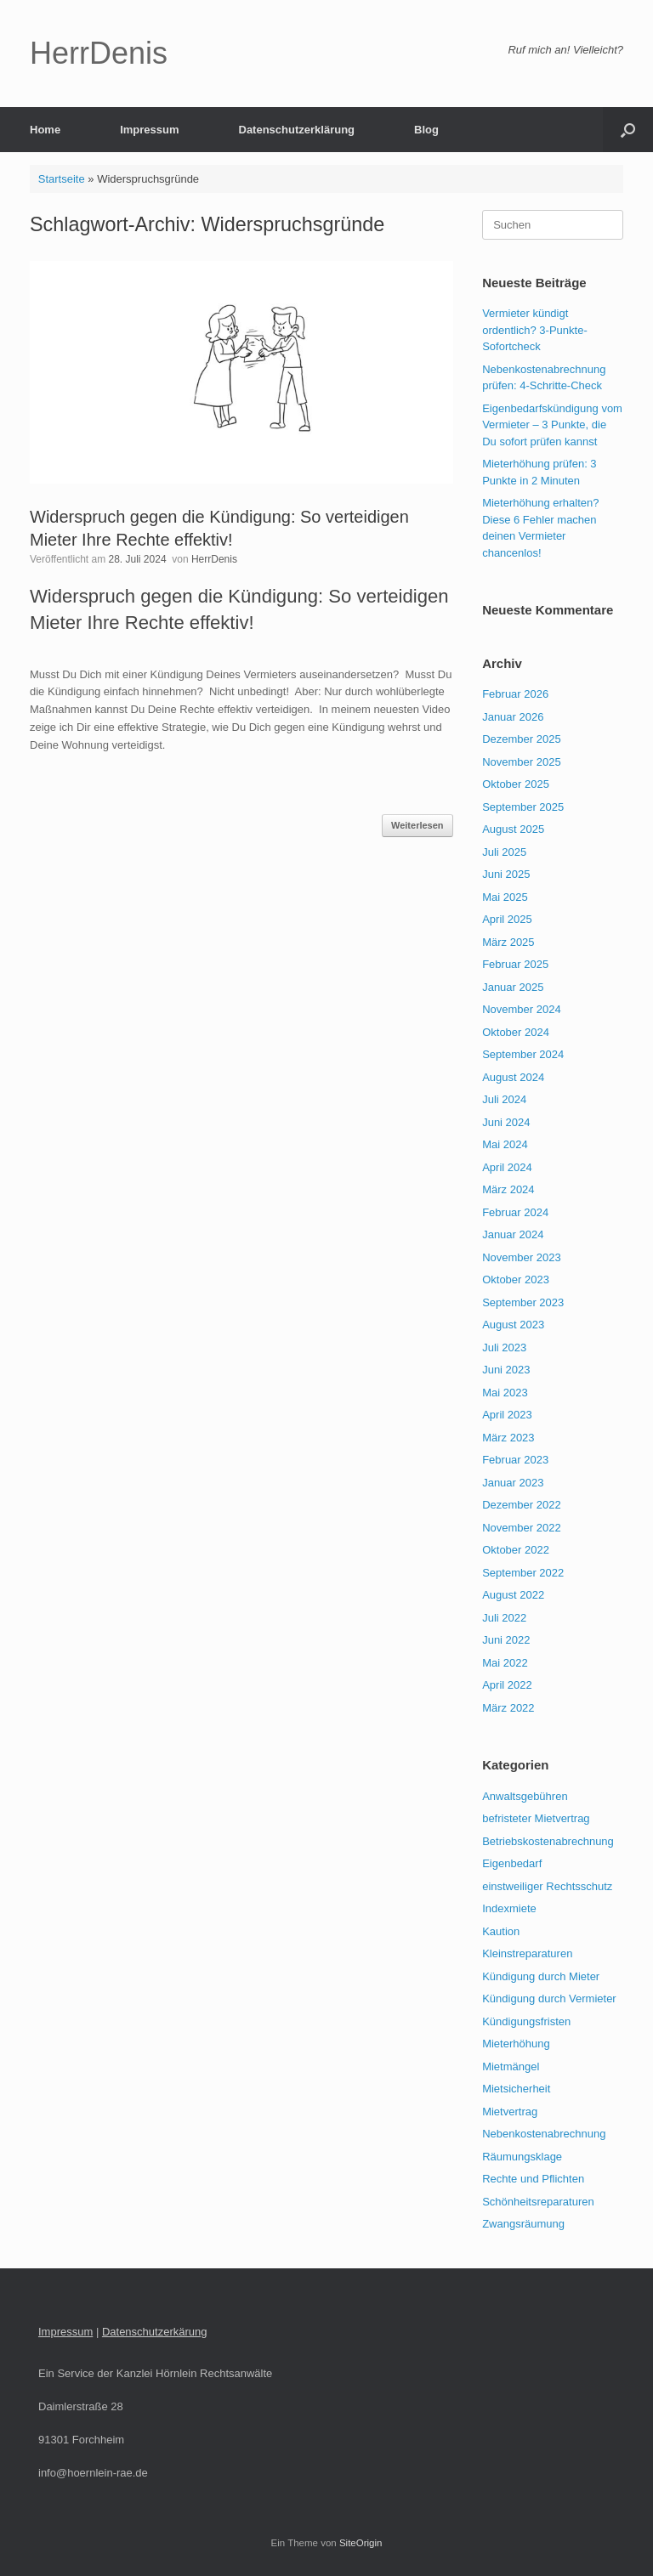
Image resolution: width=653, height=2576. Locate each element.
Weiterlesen (417, 825)
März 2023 (508, 1437)
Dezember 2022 (521, 1504)
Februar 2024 (515, 1212)
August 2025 (513, 829)
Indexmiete (509, 1908)
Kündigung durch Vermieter (549, 1998)
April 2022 (507, 1685)
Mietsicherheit (516, 2088)
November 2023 (521, 1257)
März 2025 (508, 942)
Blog (426, 129)
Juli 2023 (504, 1347)
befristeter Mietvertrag (535, 1818)
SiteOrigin (361, 2543)
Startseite (61, 179)
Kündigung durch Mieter (540, 1976)
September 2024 (523, 1054)
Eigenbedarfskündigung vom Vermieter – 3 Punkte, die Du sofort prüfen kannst (552, 425)
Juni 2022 (506, 1639)
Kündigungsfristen (526, 2021)
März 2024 (508, 1189)
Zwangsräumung (523, 2223)
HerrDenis (214, 559)
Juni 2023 (506, 1369)
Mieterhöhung (516, 2043)
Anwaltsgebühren (524, 1796)
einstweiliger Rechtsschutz (547, 1886)
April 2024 (507, 1167)
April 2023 (507, 1414)
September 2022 (523, 1572)
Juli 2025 (504, 852)
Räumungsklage (522, 2156)
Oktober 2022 (515, 1549)
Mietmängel (510, 2066)
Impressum (149, 129)
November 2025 (521, 762)
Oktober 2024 (515, 1032)
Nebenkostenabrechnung (543, 2133)
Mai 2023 (504, 1392)
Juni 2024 (506, 1122)
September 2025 (523, 807)
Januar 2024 (512, 1234)
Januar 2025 (512, 987)
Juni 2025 (506, 874)
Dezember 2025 (521, 739)
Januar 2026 (512, 717)
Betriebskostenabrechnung (548, 1841)
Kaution (501, 1931)
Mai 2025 (504, 897)
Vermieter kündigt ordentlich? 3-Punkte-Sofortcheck (535, 330)
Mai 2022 (504, 1662)
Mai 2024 (504, 1144)
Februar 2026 (515, 694)
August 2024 (513, 1077)
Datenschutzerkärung (154, 2331)
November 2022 (521, 1527)
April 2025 (507, 919)
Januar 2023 (512, 1482)
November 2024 (521, 1009)
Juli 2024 (504, 1099)
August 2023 (513, 1324)
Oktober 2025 (515, 784)
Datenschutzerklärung (297, 129)
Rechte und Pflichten (533, 2178)
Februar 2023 (515, 1459)
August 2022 (513, 1594)
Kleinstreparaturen (527, 1953)
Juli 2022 (504, 1617)
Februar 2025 (515, 964)
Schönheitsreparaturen (538, 2201)
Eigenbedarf (512, 1863)
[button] (628, 129)
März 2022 (508, 1707)
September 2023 (523, 1302)
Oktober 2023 (515, 1279)
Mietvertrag (509, 2111)
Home (45, 129)
